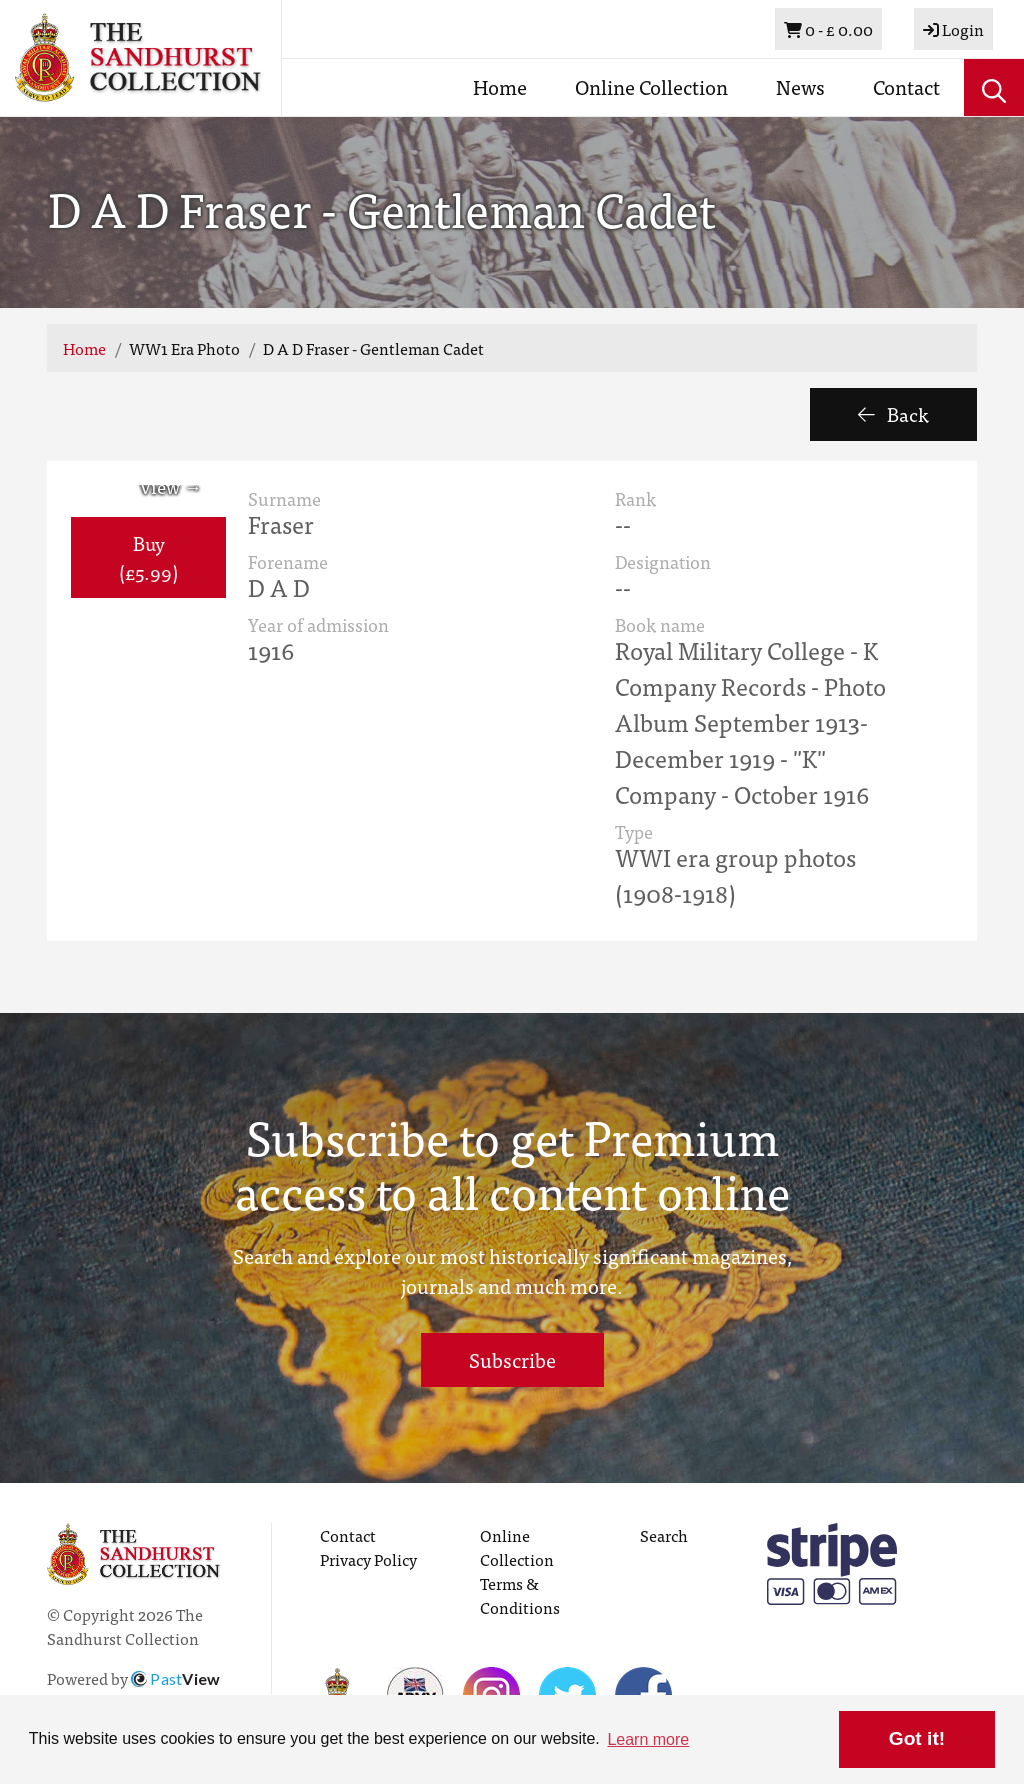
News (800, 86)
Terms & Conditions (520, 1595)
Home (500, 86)
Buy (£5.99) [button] (148, 557)
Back (893, 413)
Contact (906, 86)
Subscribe (512, 1359)
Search (664, 1535)
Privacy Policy (368, 1559)
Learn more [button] (648, 1739)
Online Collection (651, 86)
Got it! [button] (917, 1738)
